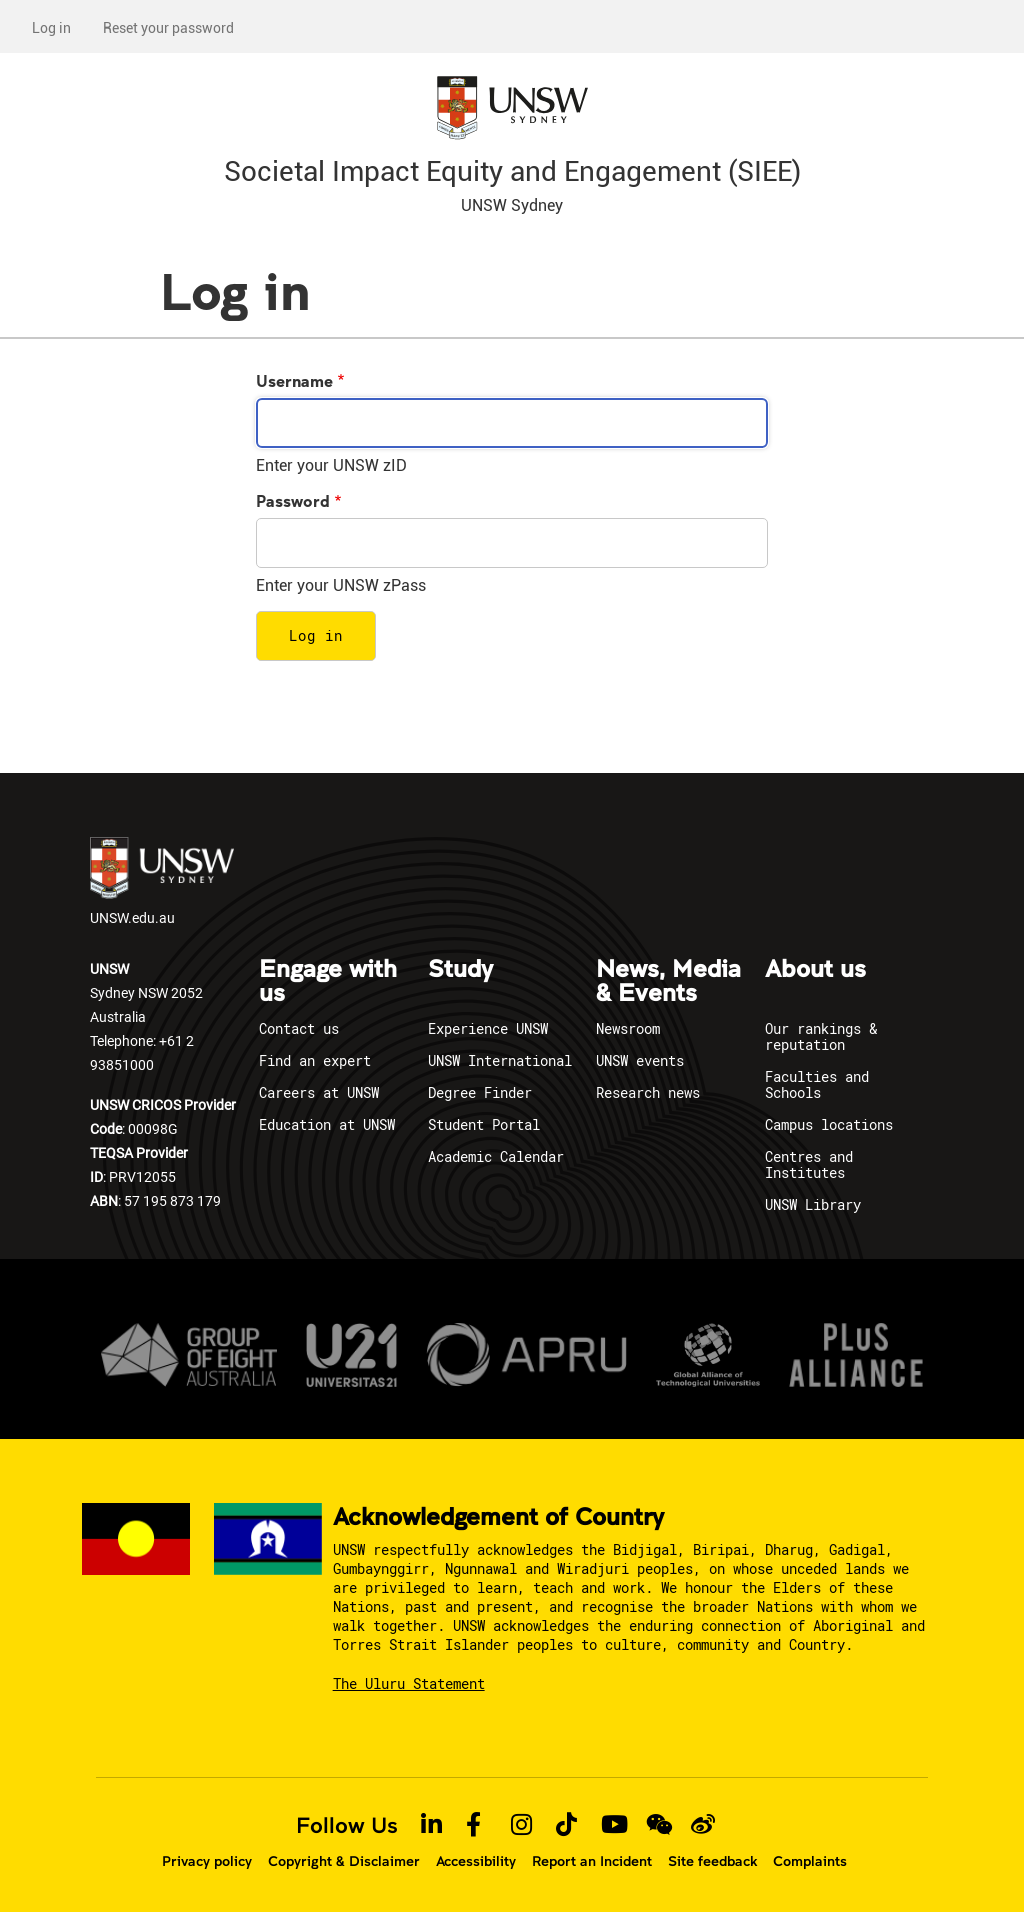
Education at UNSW (327, 1124)
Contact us (299, 1028)
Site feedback (712, 1861)
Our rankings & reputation (821, 1036)
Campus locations (829, 1124)
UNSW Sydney (512, 205)
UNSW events (640, 1060)
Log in (51, 28)
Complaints (810, 1861)
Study (460, 970)
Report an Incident (592, 1861)
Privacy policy (207, 1861)
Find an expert (315, 1060)
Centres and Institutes (809, 1164)
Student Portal (484, 1124)
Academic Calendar (496, 1156)
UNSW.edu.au (162, 882)
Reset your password (168, 28)
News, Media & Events (668, 982)
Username (294, 380)
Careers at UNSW (319, 1092)
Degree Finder (480, 1092)
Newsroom (628, 1028)
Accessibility (476, 1861)
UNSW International (500, 1060)
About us (815, 970)
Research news (648, 1092)
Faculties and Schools (817, 1084)
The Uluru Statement (409, 1683)
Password (293, 500)
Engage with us (328, 982)
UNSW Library (813, 1204)
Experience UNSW (488, 1028)
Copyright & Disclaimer (344, 1861)
